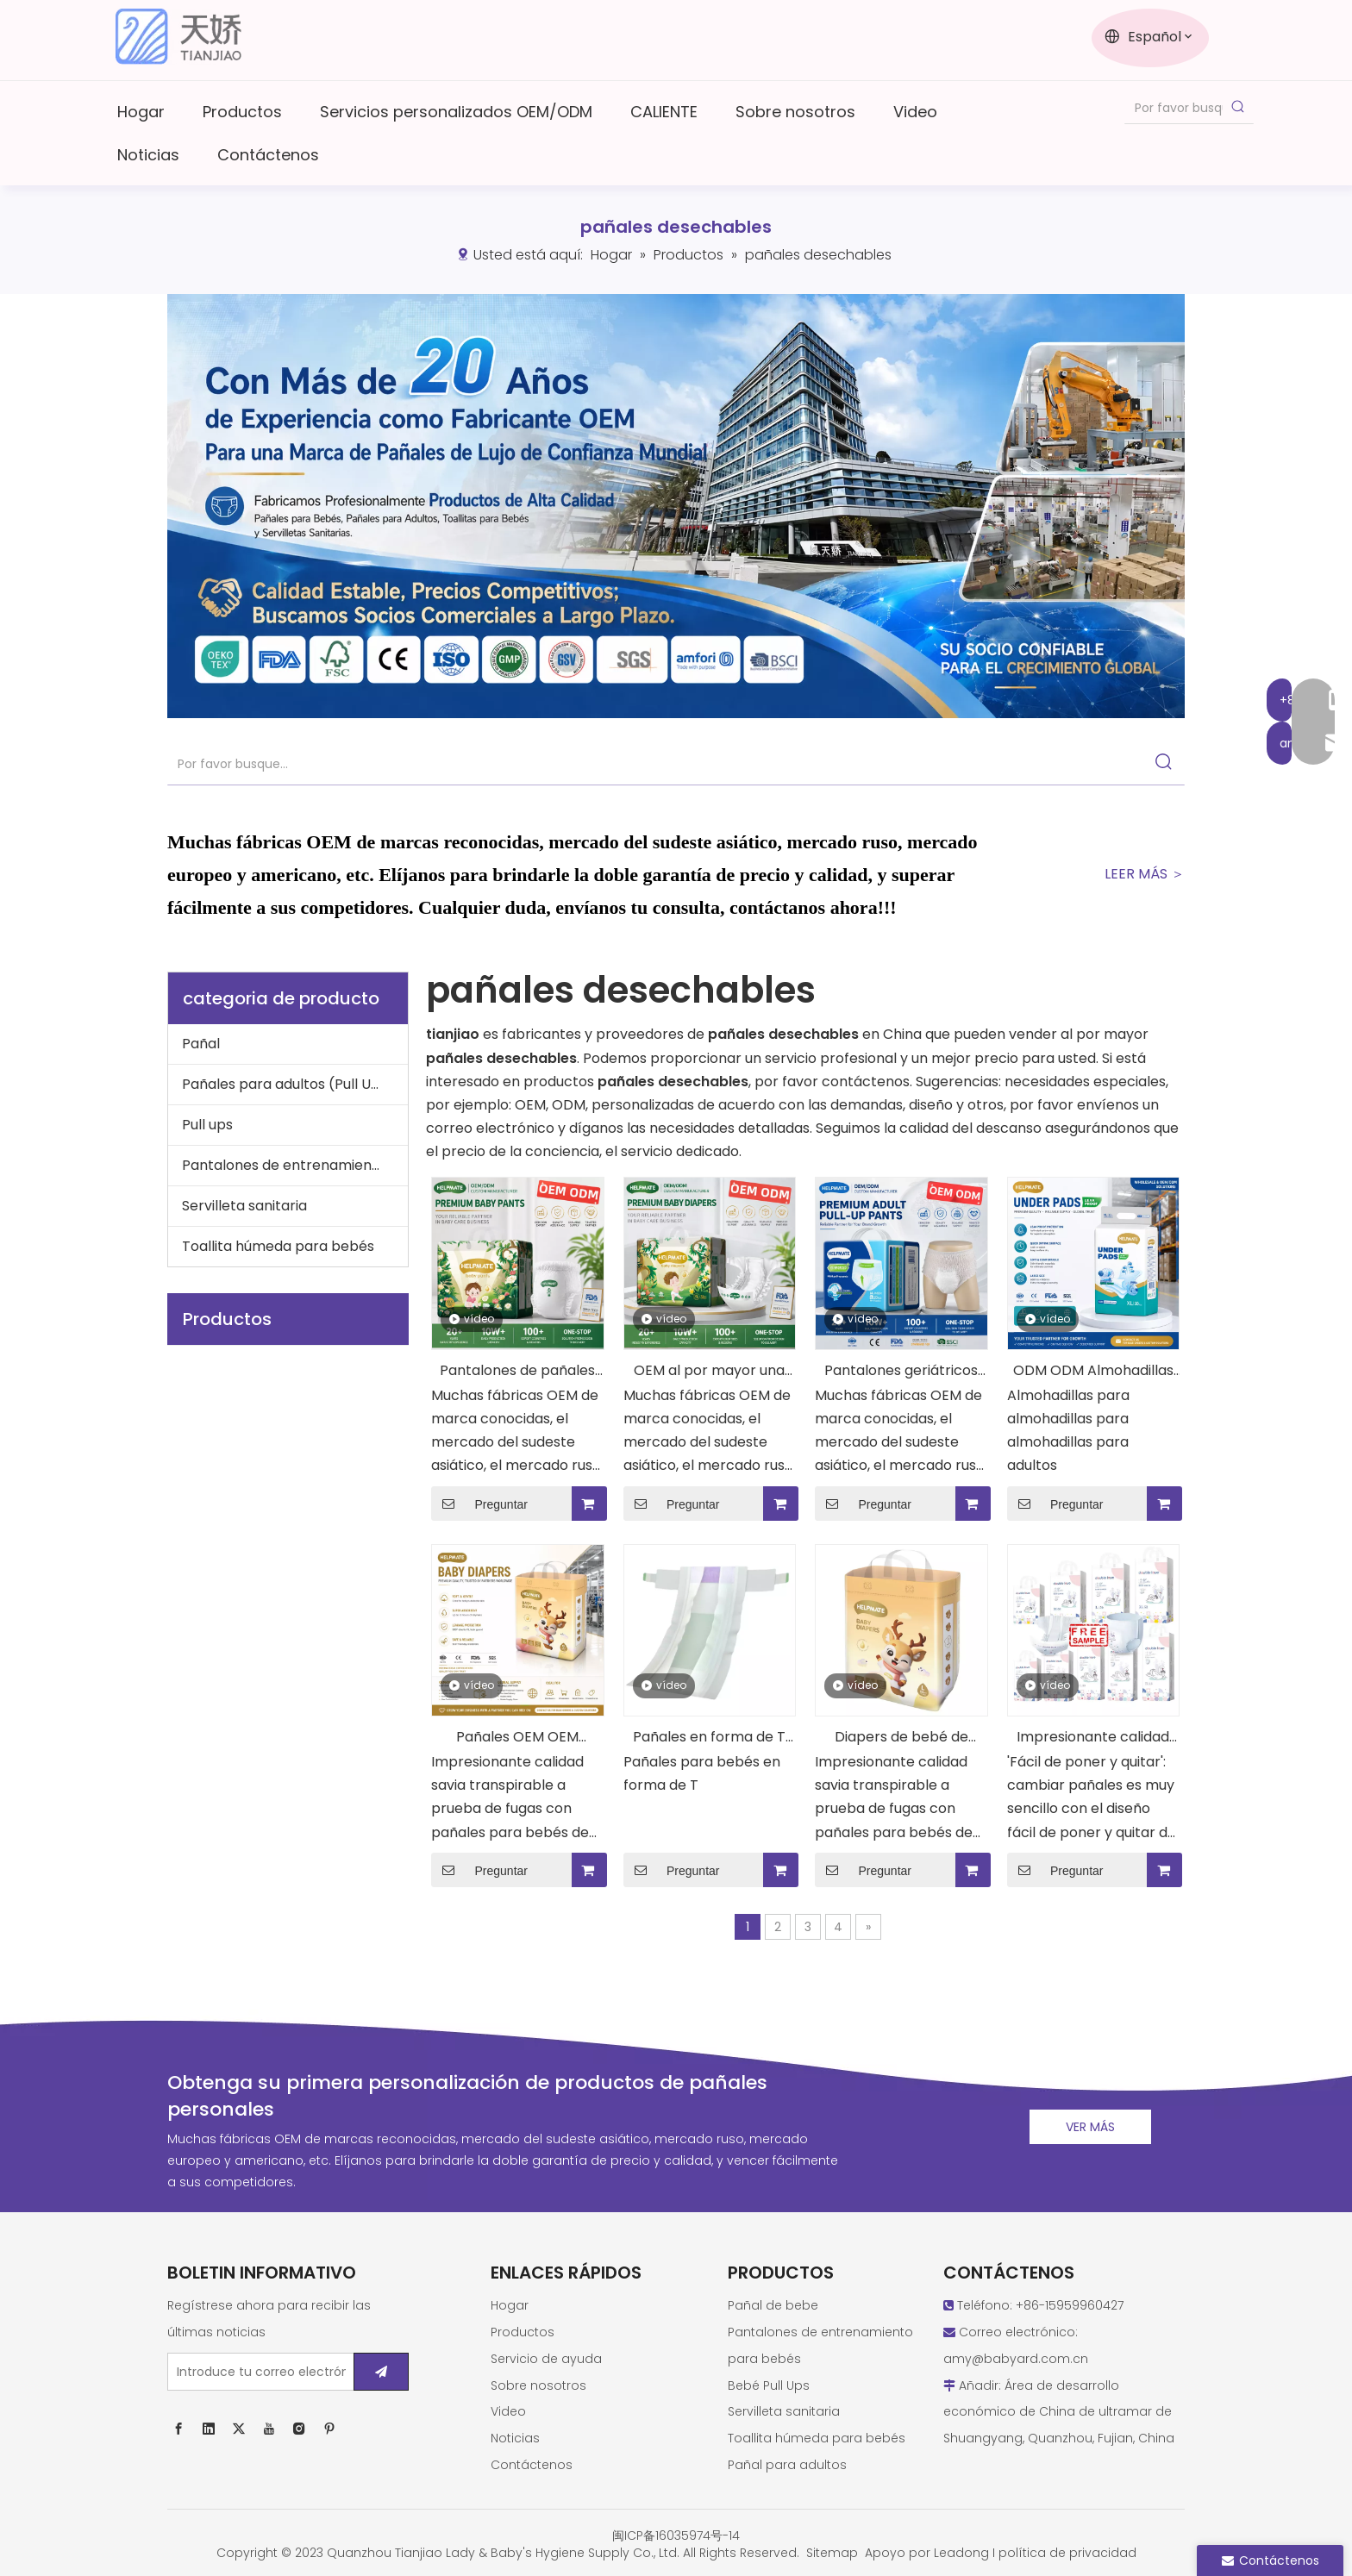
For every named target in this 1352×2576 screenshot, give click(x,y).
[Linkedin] (208, 2429)
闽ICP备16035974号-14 (676, 2535)
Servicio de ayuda (546, 2358)
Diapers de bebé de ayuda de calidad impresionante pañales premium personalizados (901, 1738)
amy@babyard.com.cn (1015, 2358)
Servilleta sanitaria (244, 1206)
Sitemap (832, 2552)
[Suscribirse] (381, 2372)
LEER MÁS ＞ (1145, 874)
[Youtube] (269, 2429)
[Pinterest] (329, 2429)
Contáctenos (532, 2464)
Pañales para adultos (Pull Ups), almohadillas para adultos (295, 1084)
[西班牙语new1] (676, 506)
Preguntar (479, 1503)
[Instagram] (299, 2429)
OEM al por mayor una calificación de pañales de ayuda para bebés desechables (709, 1372)
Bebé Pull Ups (769, 2385)
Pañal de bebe (773, 2305)
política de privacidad (1067, 2552)
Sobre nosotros (538, 2385)
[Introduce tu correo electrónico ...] (257, 2371)
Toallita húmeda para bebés (278, 1246)
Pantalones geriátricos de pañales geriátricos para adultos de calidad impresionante (901, 1372)
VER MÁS (1090, 2126)
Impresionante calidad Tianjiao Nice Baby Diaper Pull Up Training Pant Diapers (1093, 1738)
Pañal (201, 1044)
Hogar (510, 2305)
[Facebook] (178, 2429)
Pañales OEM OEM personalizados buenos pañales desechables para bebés (518, 1738)
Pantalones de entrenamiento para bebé (295, 1165)
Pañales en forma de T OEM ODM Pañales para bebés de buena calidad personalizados (709, 1738)
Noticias (515, 2438)
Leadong (961, 2552)
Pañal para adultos (787, 2464)
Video (508, 2411)
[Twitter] (239, 2429)
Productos (522, 2332)
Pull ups (207, 1125)
